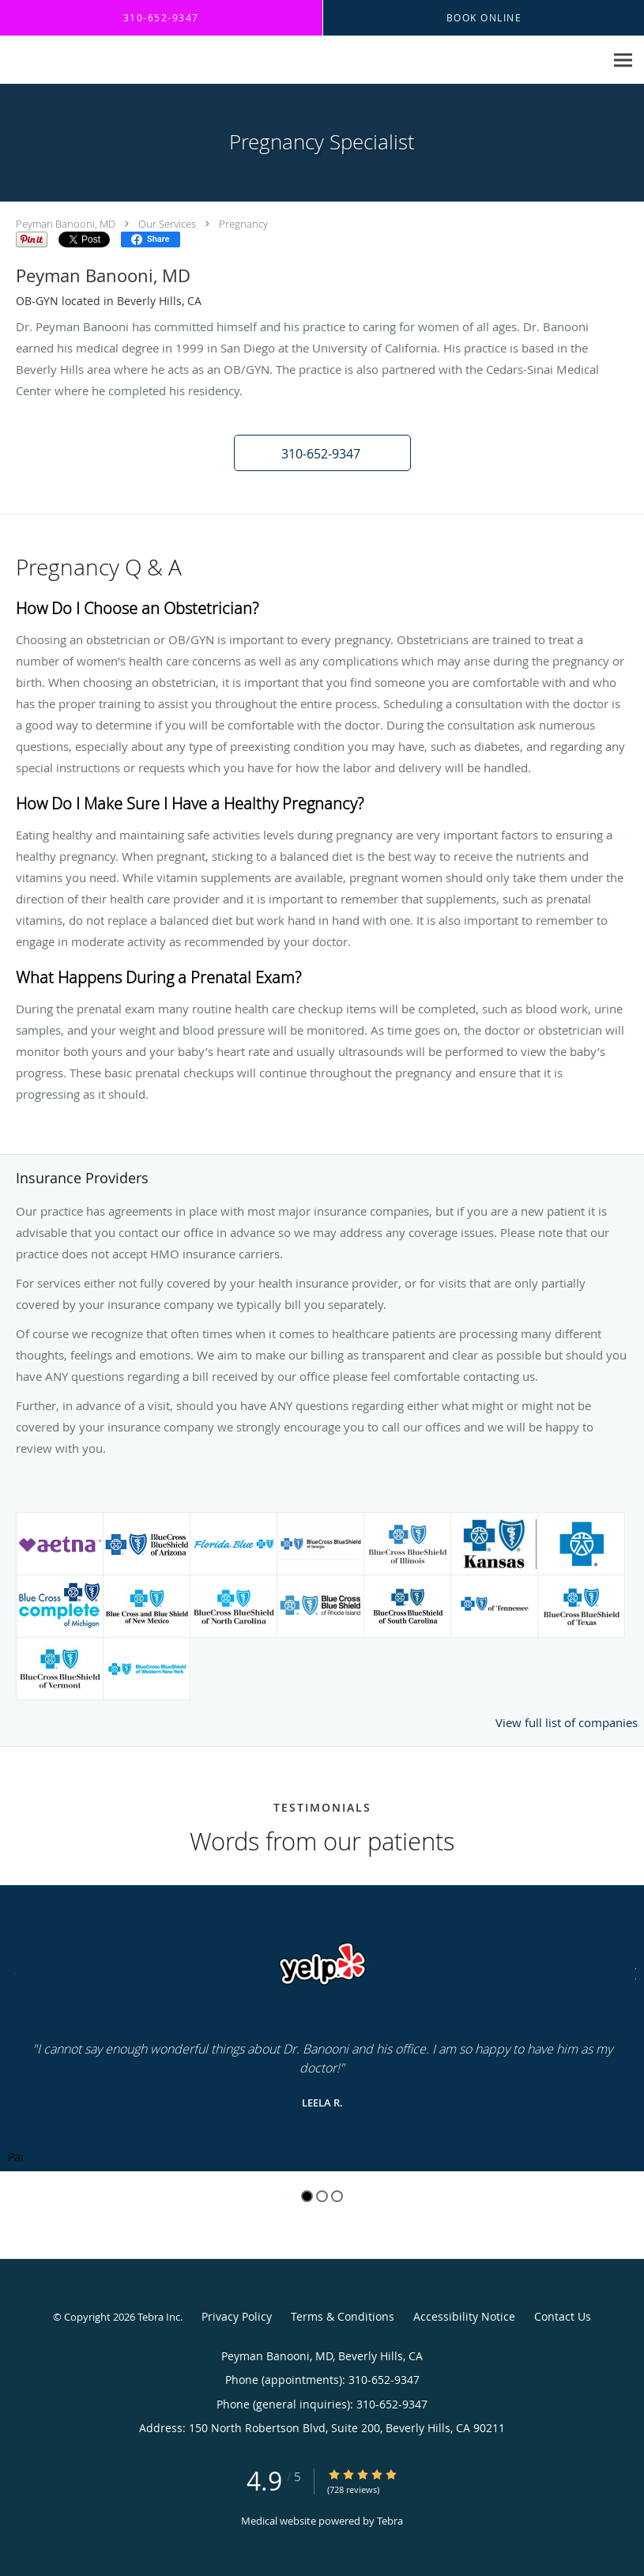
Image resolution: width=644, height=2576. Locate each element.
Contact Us (562, 2316)
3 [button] (337, 2196)
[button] (322, 453)
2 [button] (322, 2196)
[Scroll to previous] (12, 1972)
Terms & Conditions (342, 2316)
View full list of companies (566, 1722)
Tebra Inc (158, 2317)
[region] (322, 2028)
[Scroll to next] (632, 1972)
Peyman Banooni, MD (65, 224)
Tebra (390, 2521)
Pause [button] (16, 2158)
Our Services (167, 224)
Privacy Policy (236, 2316)
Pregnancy (243, 224)
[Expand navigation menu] (623, 60)
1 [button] (307, 2196)
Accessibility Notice (464, 2316)
